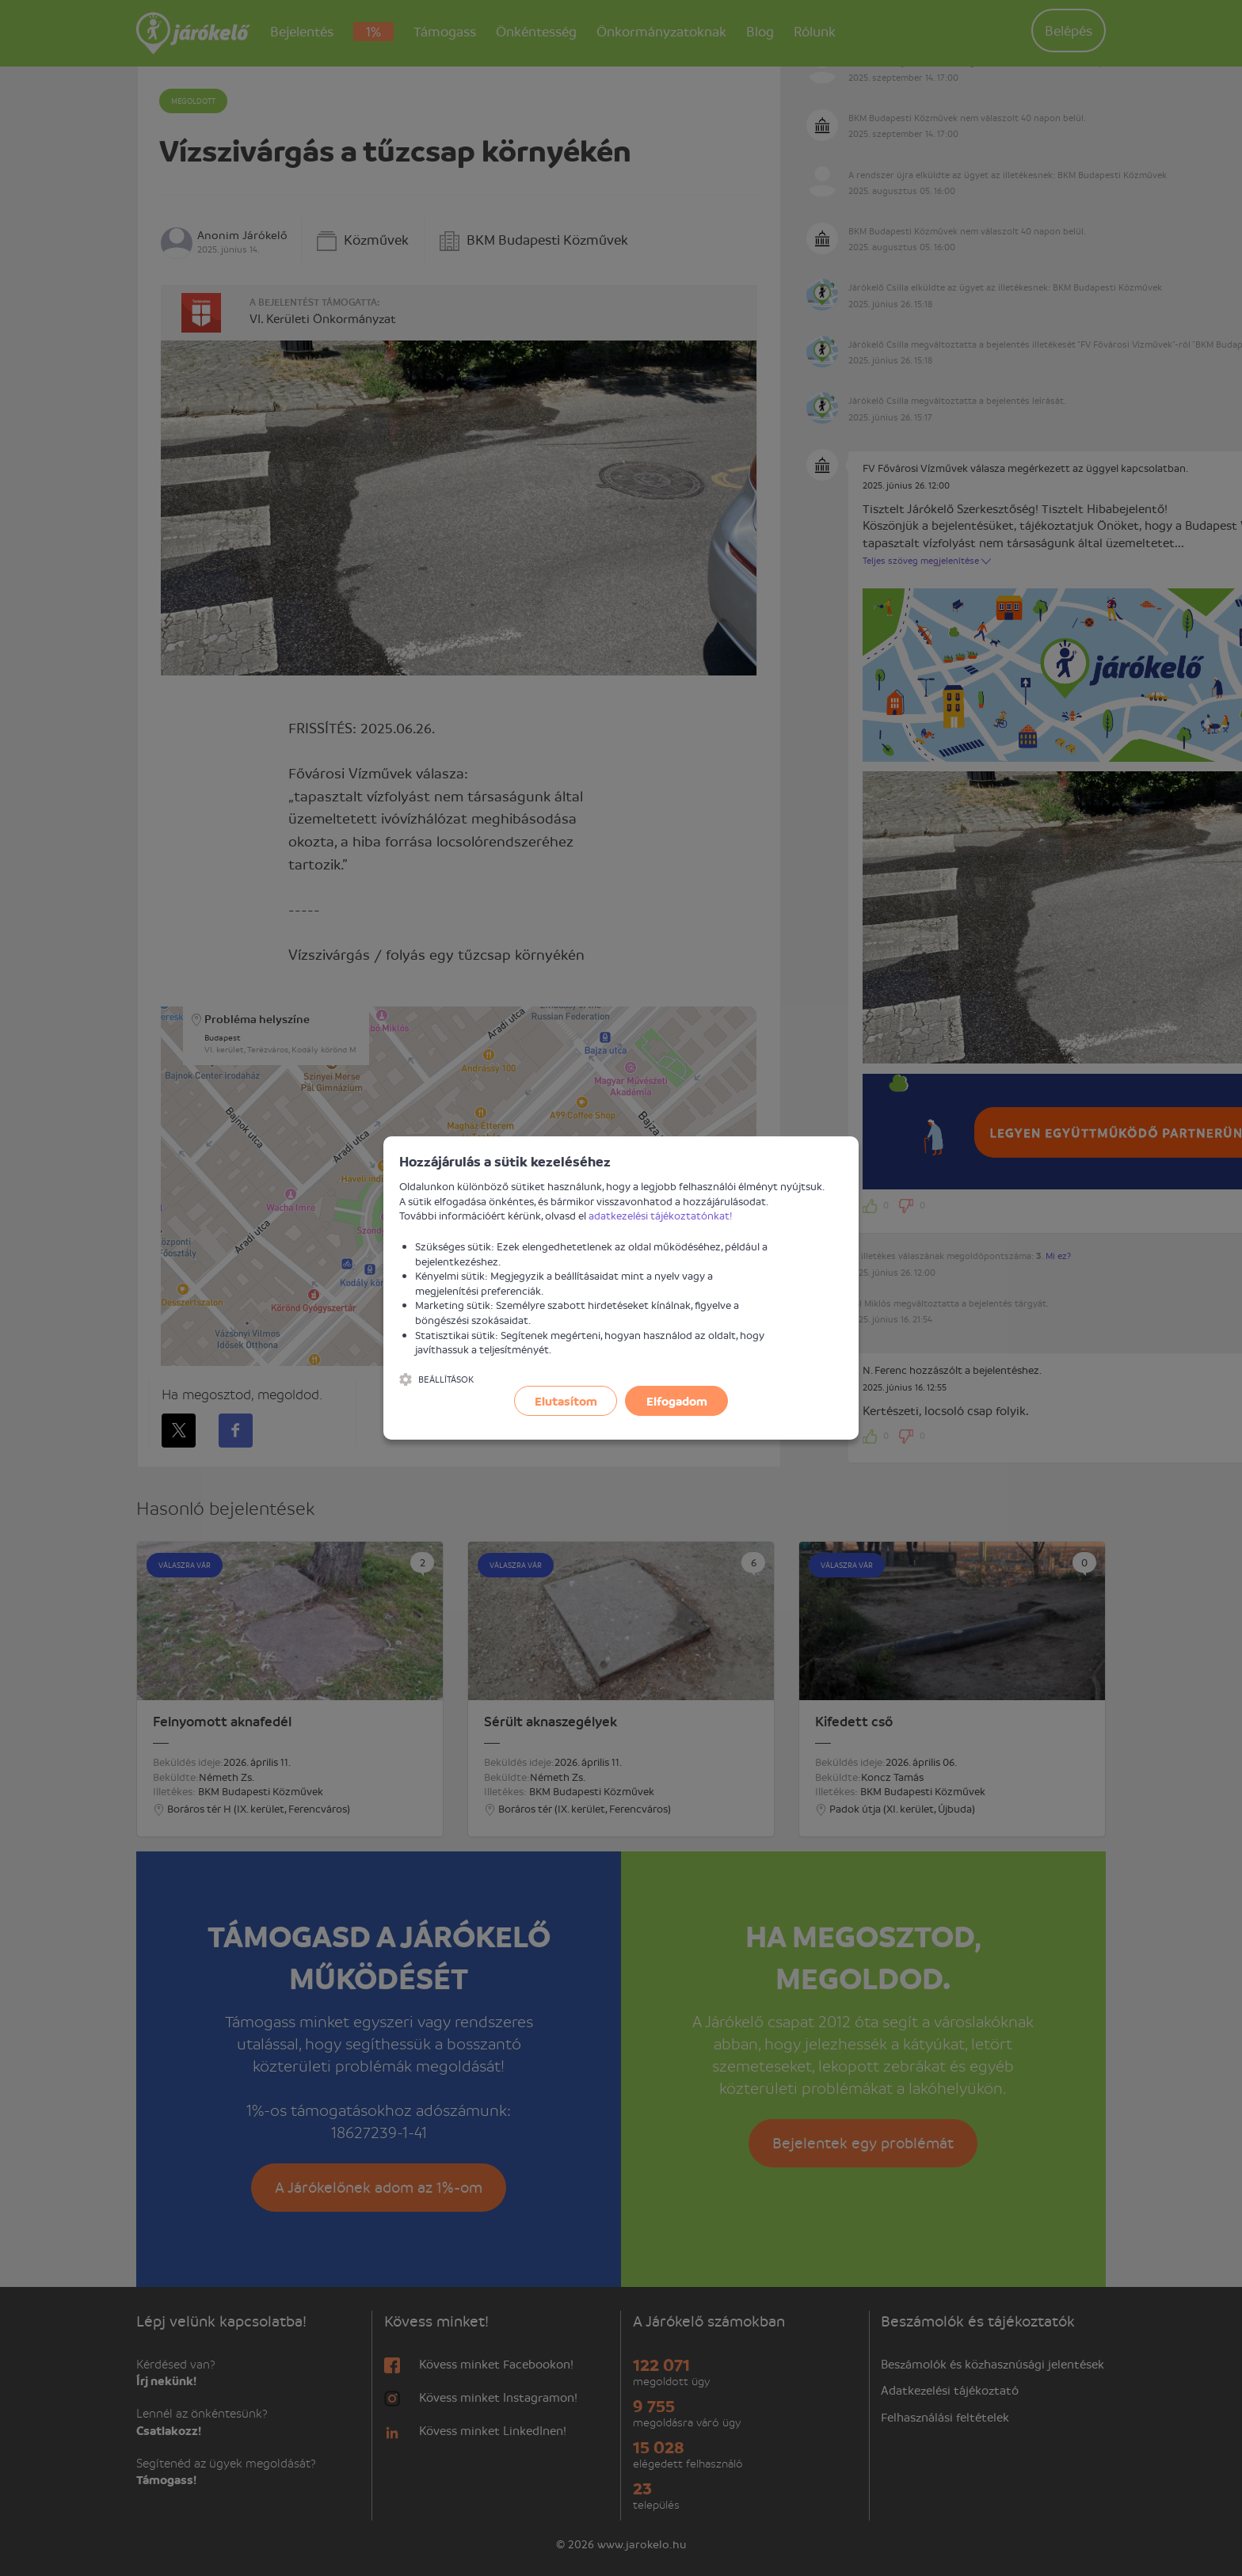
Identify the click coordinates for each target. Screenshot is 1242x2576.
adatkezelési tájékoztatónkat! (661, 1215)
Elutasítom (566, 1401)
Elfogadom (676, 1401)
